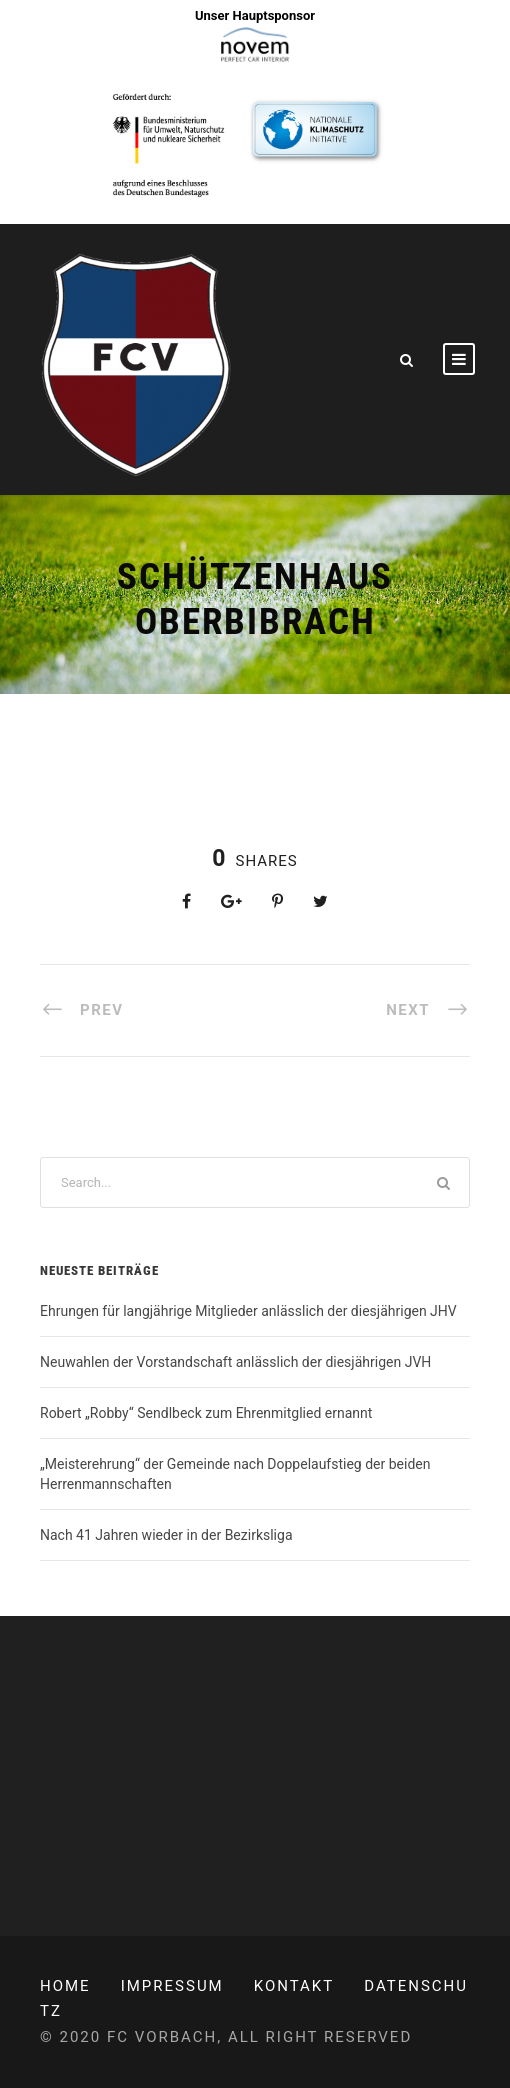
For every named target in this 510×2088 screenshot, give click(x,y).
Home (65, 1986)
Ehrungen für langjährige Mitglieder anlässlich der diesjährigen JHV (248, 1311)
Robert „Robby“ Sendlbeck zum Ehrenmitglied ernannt (206, 1413)
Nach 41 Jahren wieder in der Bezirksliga (166, 1535)
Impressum (172, 1986)
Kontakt (294, 1986)
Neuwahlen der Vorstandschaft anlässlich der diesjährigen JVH (235, 1362)
